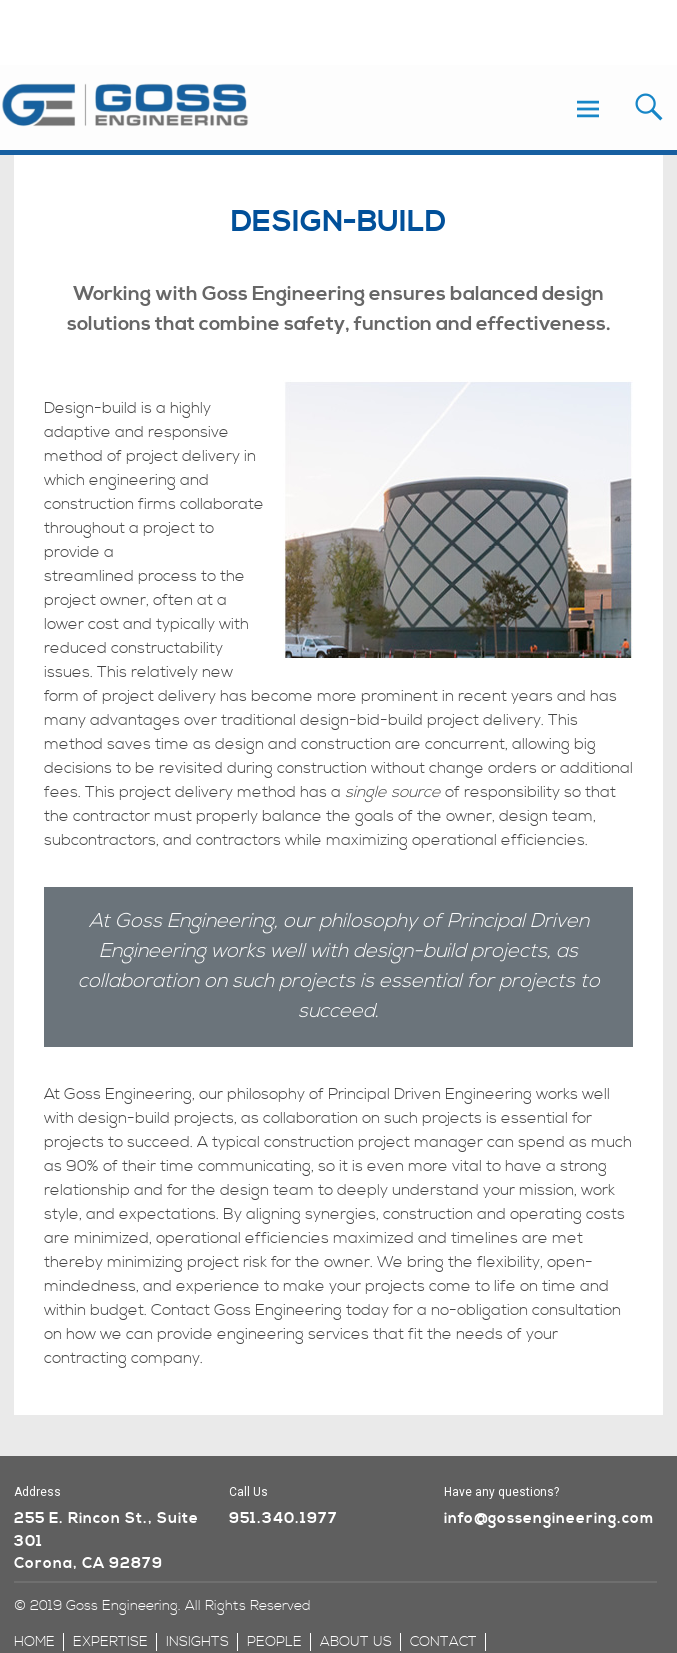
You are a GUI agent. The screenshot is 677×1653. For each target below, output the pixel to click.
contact (443, 1642)
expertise (110, 1642)
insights (197, 1642)
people (274, 1642)
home (34, 1642)
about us (356, 1642)
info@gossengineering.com (549, 1518)
